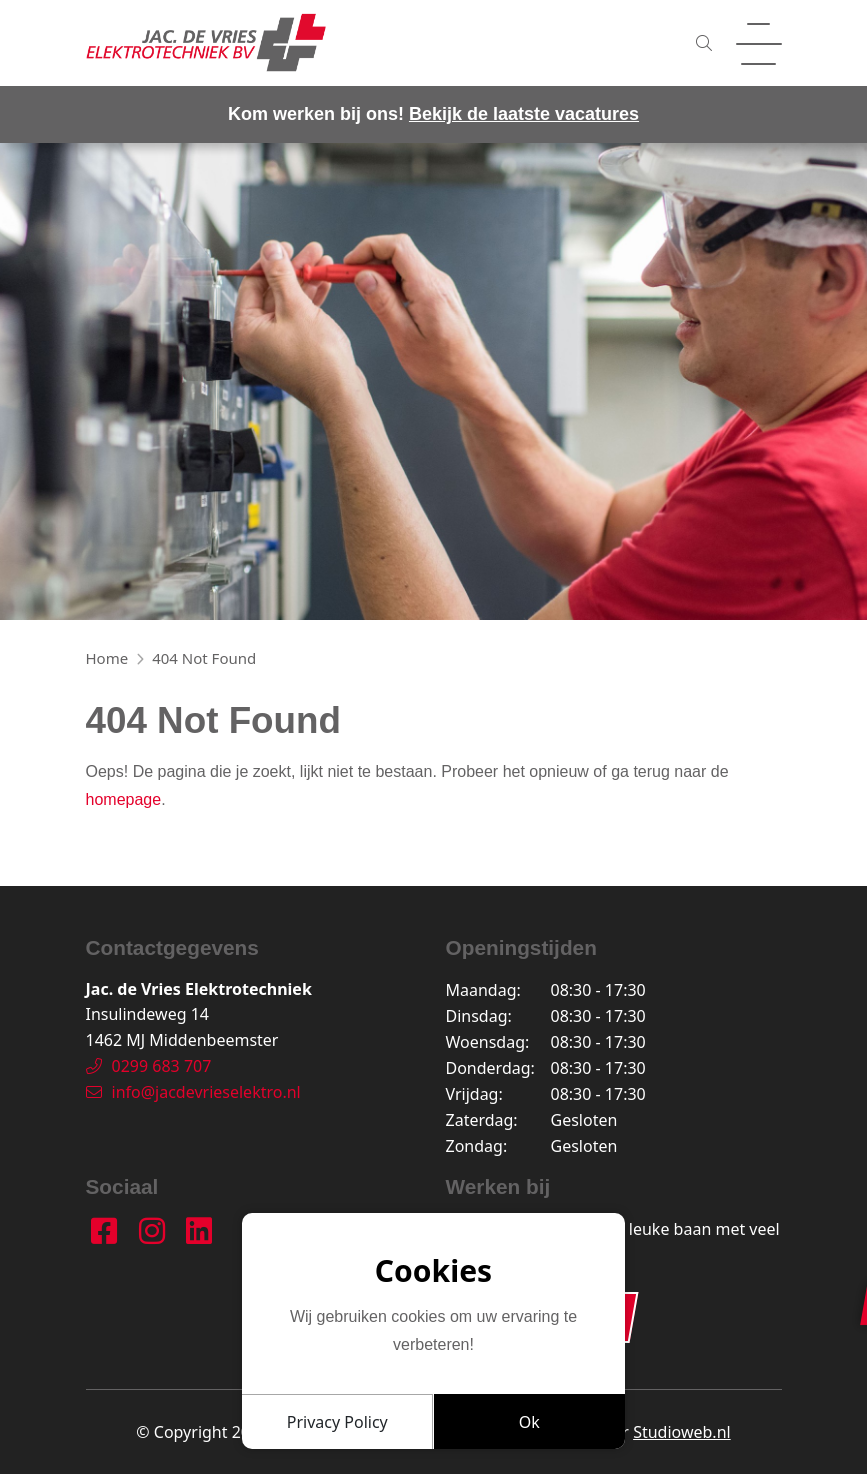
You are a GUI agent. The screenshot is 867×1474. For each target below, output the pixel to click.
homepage (124, 799)
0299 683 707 (149, 1066)
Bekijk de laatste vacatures (524, 114)
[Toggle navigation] (759, 43)
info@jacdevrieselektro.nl (193, 1092)
